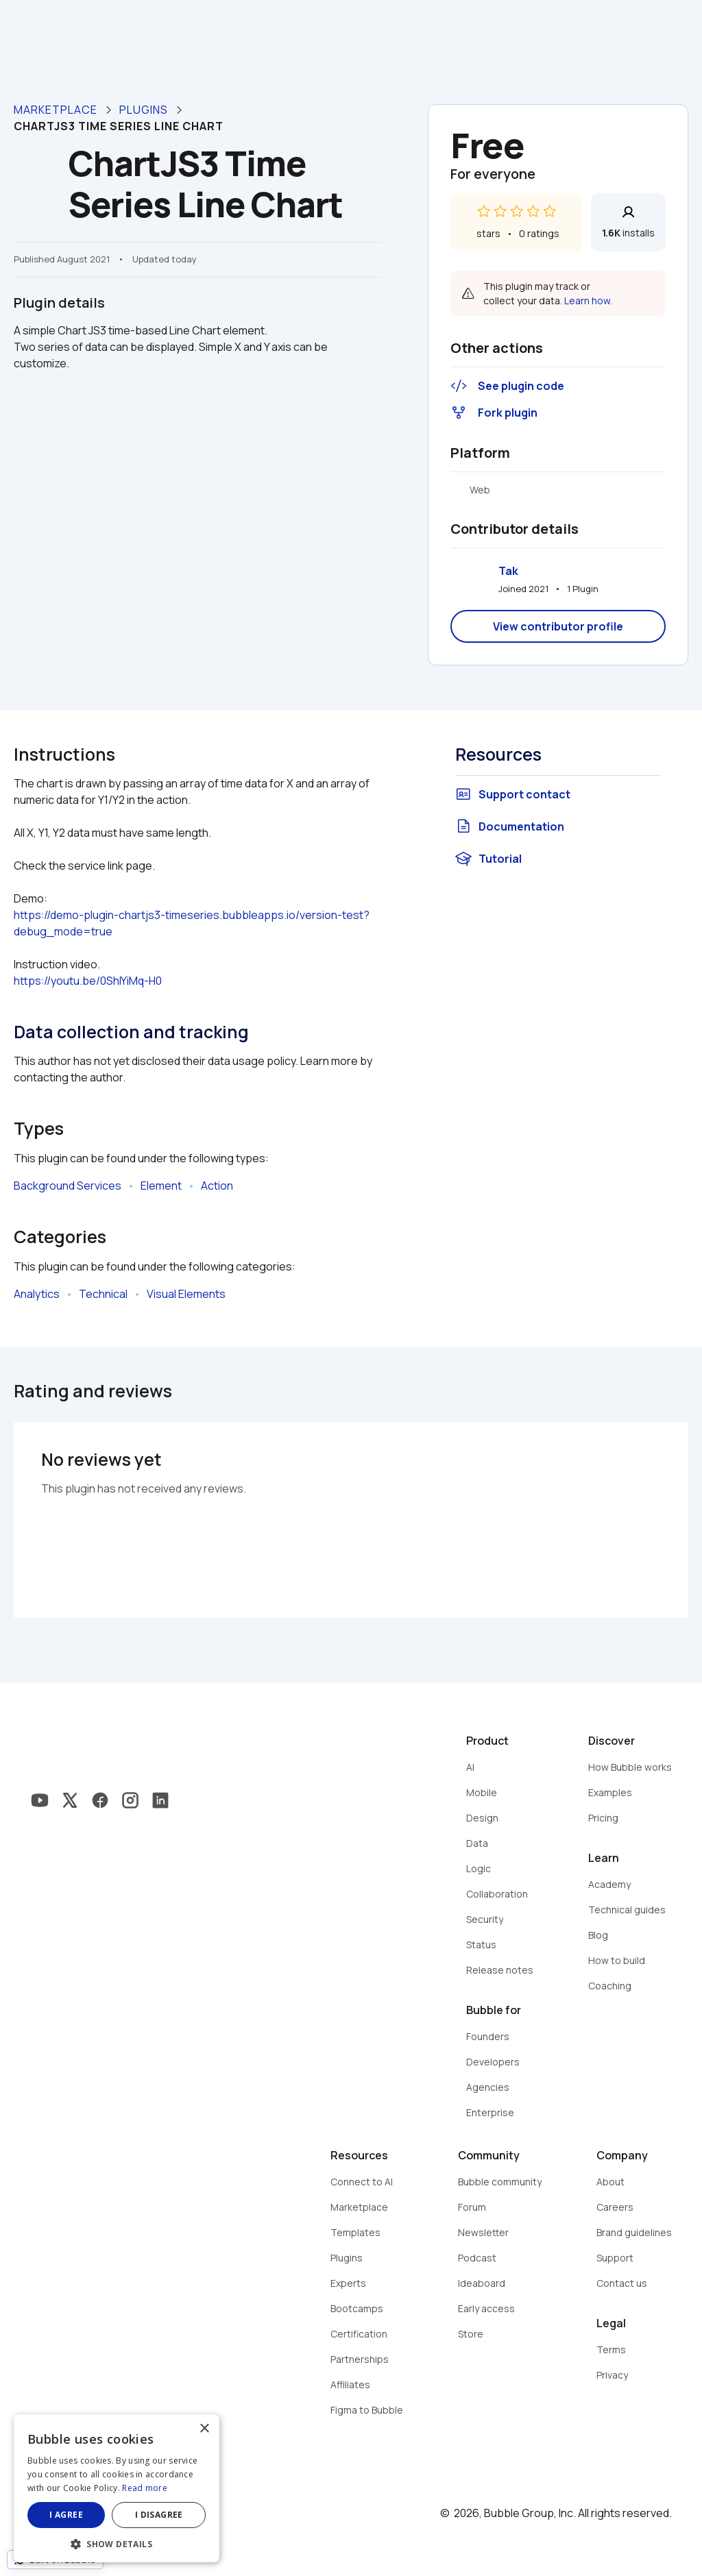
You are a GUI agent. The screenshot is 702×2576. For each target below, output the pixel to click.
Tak (508, 570)
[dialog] (116, 2488)
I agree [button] (66, 2514)
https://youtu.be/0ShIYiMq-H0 (88, 980)
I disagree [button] (159, 2514)
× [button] (204, 2429)
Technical (103, 1293)
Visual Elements (186, 1293)
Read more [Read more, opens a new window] (144, 2488)
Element (161, 1185)
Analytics (37, 1293)
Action (217, 1185)
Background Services (67, 1185)
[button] (116, 2543)
